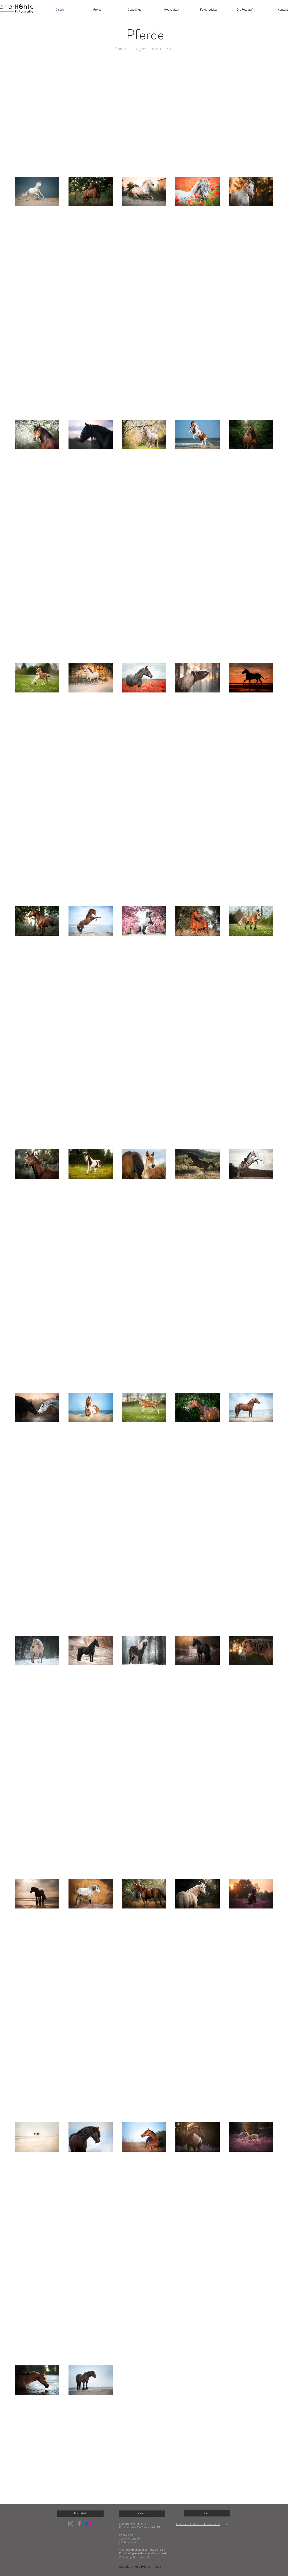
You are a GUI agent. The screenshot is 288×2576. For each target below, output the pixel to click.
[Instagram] (70, 2523)
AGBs (226, 2524)
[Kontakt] (142, 2513)
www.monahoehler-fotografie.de (145, 2549)
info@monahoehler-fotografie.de (147, 2553)
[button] (80, 2513)
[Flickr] (88, 2523)
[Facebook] (79, 2523)
